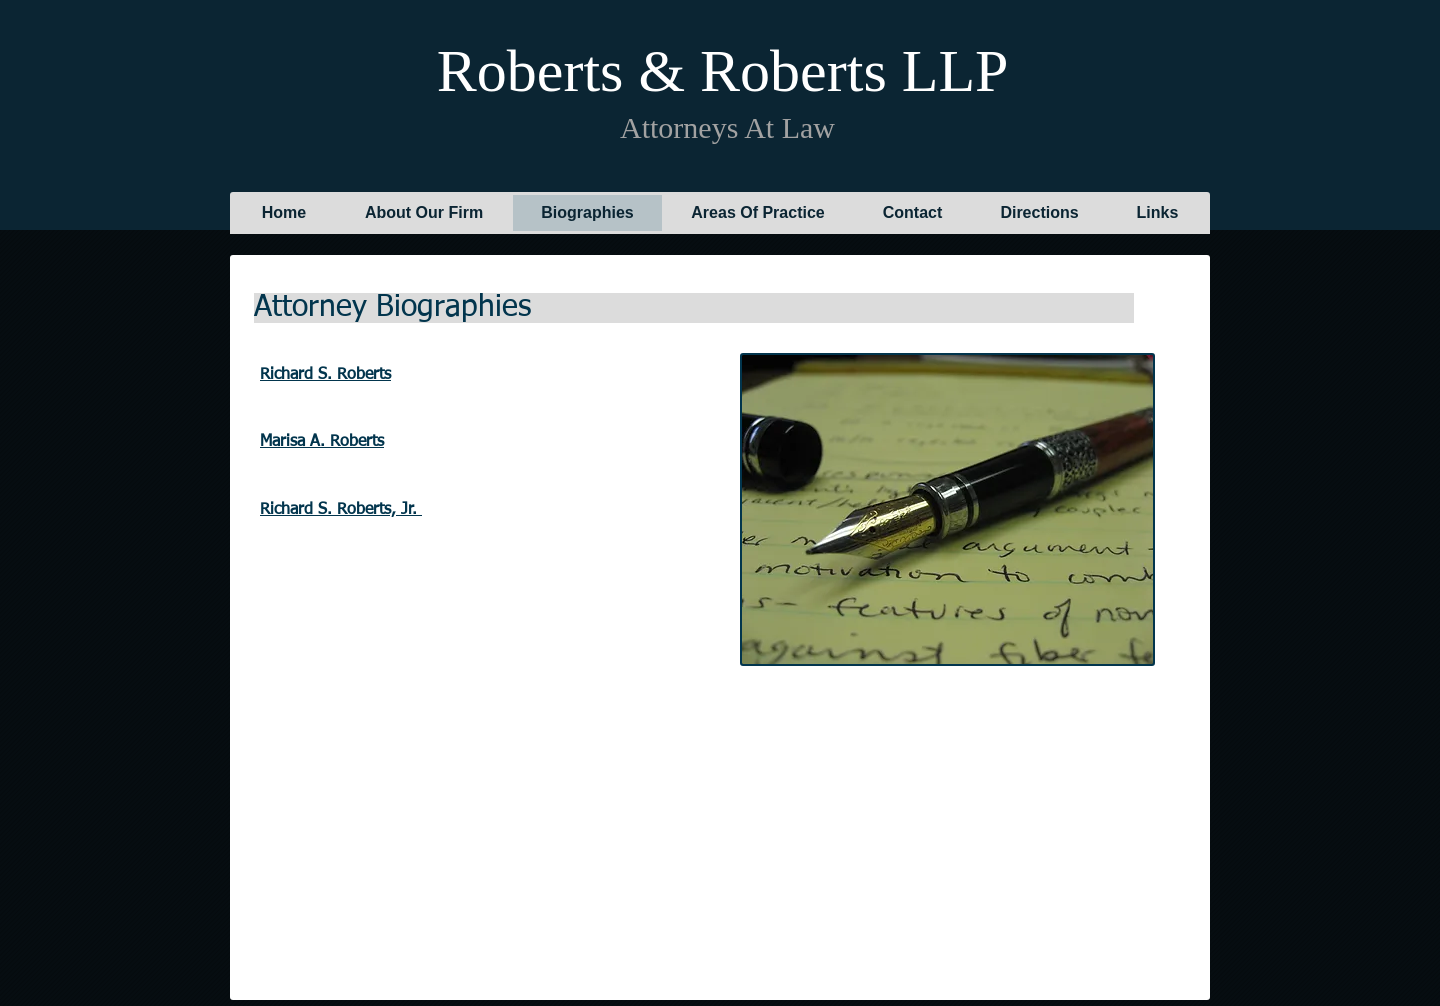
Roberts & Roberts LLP (721, 71)
